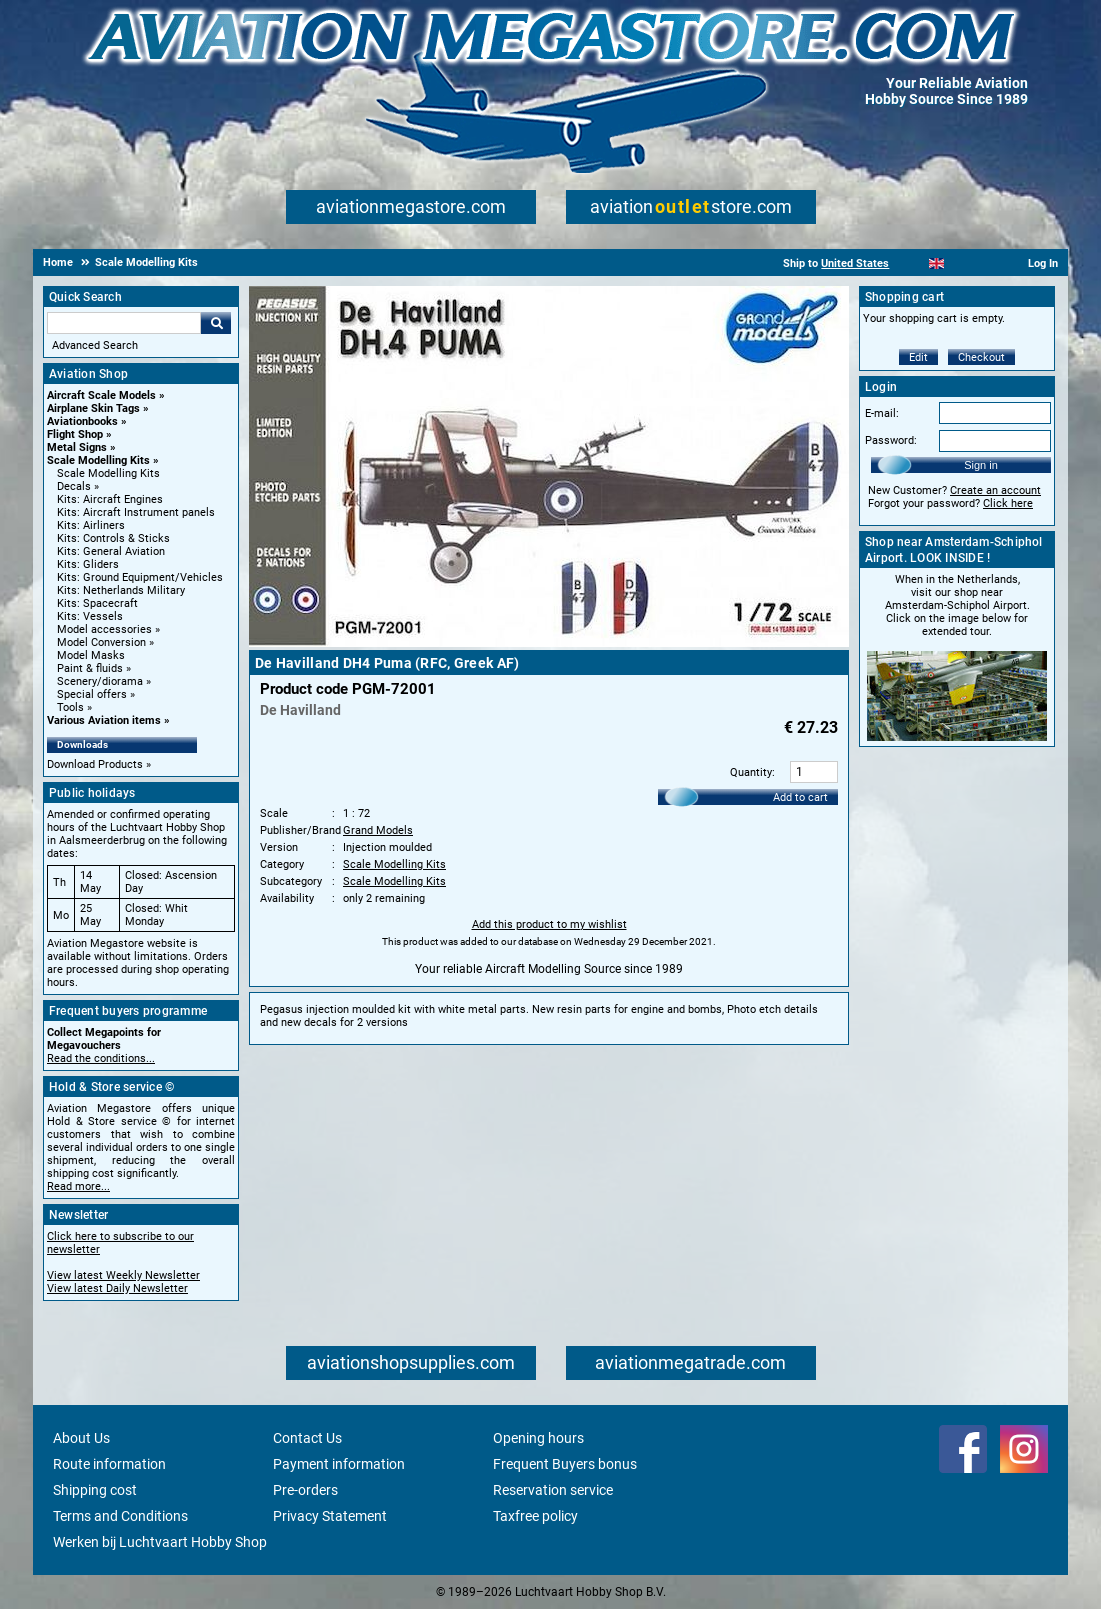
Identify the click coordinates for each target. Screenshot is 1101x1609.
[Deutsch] (985, 263)
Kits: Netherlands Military (121, 590)
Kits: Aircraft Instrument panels (136, 512)
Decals (74, 486)
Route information (109, 1464)
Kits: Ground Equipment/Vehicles (140, 577)
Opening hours (538, 1438)
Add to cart (800, 797)
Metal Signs (77, 447)
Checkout (981, 357)
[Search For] (124, 323)
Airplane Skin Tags (93, 408)
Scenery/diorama (100, 681)
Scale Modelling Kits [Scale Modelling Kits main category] (108, 473)
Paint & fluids (90, 668)
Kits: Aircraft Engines (110, 499)
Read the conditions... (101, 1058)
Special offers (92, 694)
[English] (936, 263)
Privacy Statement (330, 1516)
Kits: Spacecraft (97, 603)
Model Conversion (101, 642)
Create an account (995, 490)
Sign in (981, 465)
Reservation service (553, 1490)
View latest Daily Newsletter (117, 1288)
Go (216, 323)
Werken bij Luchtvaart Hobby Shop (160, 1542)
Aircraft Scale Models (101, 395)
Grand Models (378, 830)
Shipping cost (95, 1490)
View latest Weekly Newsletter (123, 1275)
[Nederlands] (911, 263)
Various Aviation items (104, 720)
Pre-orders (305, 1490)
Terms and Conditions (120, 1516)
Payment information (339, 1464)
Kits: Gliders (88, 564)
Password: (891, 440)
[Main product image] (549, 643)
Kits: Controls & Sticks (113, 538)
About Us (81, 1438)
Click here (1008, 503)
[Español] (961, 263)
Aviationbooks (82, 421)
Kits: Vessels (90, 616)
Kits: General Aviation (111, 551)
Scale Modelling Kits (98, 460)
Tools (70, 707)
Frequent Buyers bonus (565, 1464)
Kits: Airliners (91, 525)
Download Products (95, 764)
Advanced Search (95, 345)
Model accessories (104, 629)
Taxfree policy (535, 1516)
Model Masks (91, 655)
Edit (918, 357)
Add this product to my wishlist (549, 924)
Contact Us (307, 1438)
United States (855, 263)
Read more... (78, 1186)
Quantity (751, 772)
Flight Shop (75, 434)
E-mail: (882, 413)
